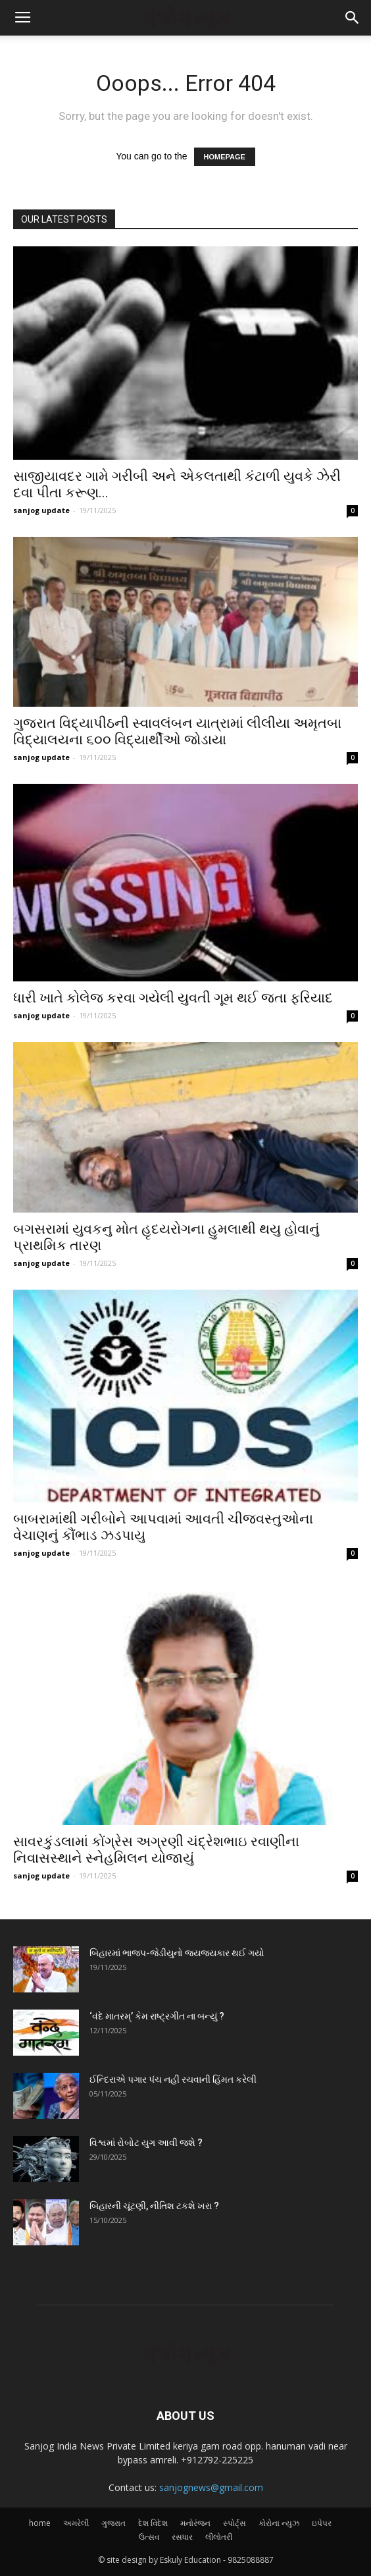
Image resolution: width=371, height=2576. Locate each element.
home (40, 2523)
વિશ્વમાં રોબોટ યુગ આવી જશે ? (146, 2142)
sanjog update (41, 510)
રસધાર (182, 2536)
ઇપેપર (322, 2523)
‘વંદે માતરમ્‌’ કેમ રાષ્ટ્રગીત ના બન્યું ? (156, 2016)
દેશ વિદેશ (153, 2523)
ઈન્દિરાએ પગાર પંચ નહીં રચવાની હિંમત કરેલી (173, 2079)
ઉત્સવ (149, 2536)
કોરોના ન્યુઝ (279, 2523)
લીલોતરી (218, 2536)
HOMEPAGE (224, 157)
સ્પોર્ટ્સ (234, 2523)
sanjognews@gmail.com (211, 2487)
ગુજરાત (113, 2523)
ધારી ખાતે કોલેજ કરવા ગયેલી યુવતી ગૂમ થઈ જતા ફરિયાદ (173, 998)
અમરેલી (76, 2523)
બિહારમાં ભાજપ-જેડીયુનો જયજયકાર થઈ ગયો (176, 1953)
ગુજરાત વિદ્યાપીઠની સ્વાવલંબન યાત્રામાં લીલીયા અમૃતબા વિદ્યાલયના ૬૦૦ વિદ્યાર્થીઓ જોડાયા (177, 731)
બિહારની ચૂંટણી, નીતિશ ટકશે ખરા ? (154, 2206)
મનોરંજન (195, 2523)
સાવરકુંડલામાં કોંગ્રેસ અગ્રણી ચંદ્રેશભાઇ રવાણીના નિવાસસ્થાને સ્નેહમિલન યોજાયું (156, 1850)
